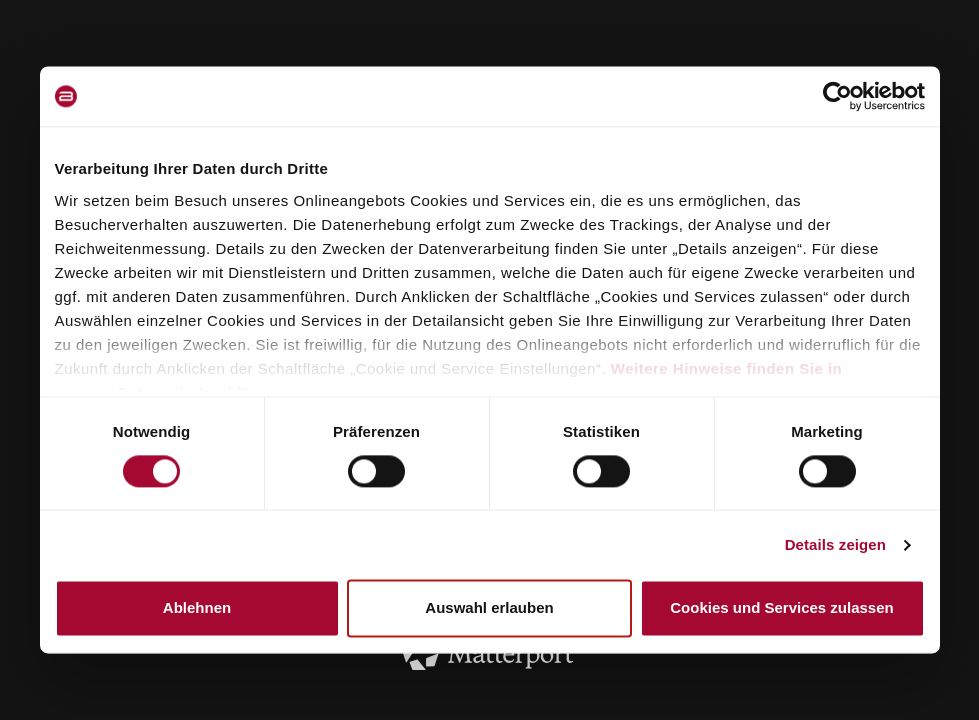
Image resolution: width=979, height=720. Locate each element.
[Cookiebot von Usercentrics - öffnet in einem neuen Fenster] (837, 96)
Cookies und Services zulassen (781, 608)
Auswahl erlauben (489, 608)
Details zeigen (835, 544)
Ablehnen (197, 608)
